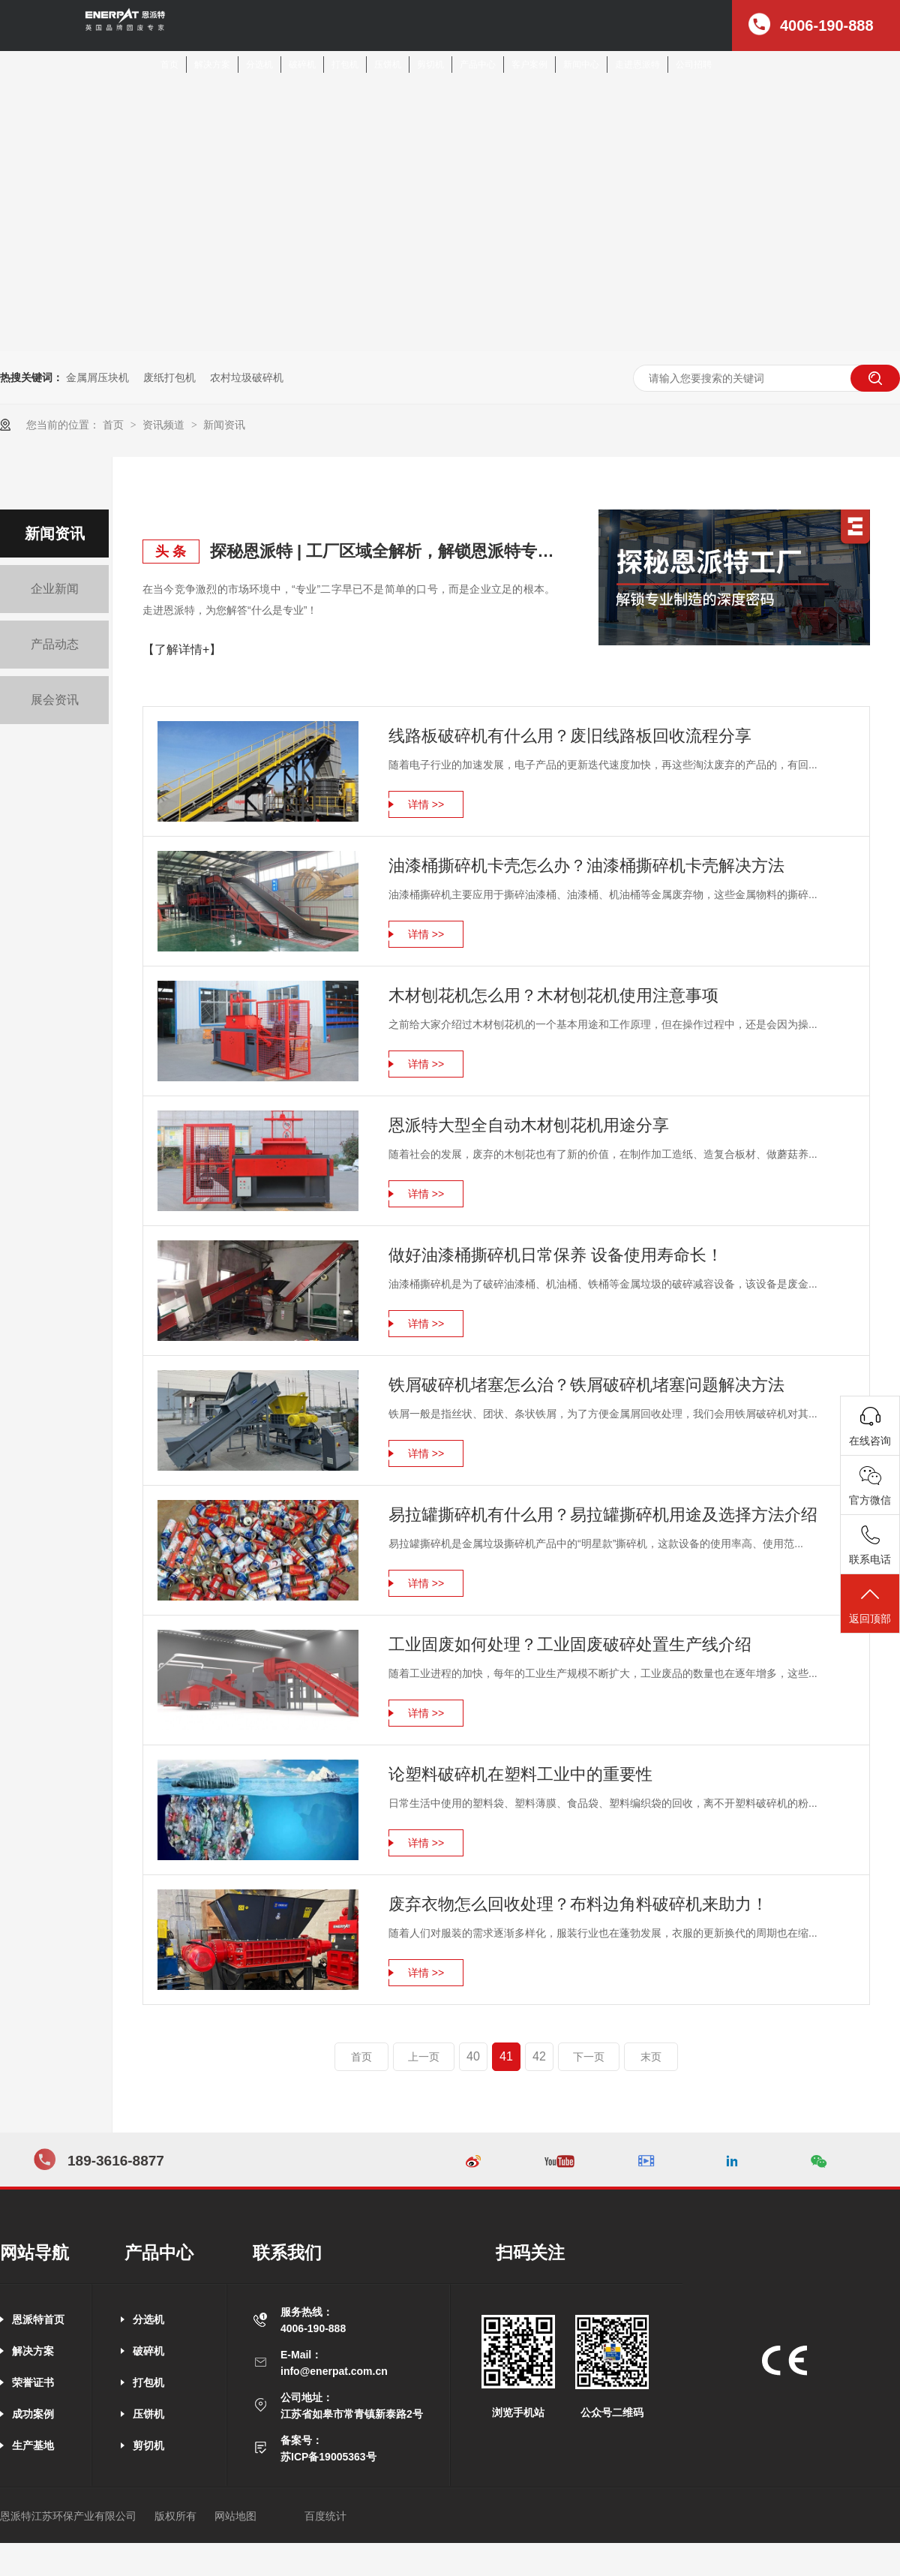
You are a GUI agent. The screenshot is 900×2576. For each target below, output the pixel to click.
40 (473, 2056)
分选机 (259, 64)
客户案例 (530, 64)
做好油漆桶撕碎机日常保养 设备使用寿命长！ (555, 1255)
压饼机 (387, 64)
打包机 (345, 64)
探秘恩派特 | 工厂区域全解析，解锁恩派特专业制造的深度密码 (382, 551)
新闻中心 (581, 64)
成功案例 (33, 2414)
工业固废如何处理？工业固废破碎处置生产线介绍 (570, 1644)
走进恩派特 (637, 64)
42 (539, 2056)
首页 (169, 64)
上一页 (424, 2057)
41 (506, 2056)
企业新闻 (55, 588)
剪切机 (430, 64)
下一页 (588, 2057)
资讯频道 (165, 425)
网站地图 (235, 2516)
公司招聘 (694, 64)
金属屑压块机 (97, 377)
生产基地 (33, 2445)
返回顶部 (870, 1605)
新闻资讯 (224, 425)
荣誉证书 (33, 2382)
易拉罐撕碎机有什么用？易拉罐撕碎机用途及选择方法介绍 (603, 1514)
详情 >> (426, 804)
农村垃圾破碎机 (247, 377)
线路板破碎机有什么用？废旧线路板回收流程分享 (570, 735)
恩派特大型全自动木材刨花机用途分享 (528, 1125)
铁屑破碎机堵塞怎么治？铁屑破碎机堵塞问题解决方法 (586, 1384)
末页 (651, 2057)
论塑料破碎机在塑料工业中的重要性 (520, 1774)
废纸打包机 (169, 377)
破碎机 (302, 64)
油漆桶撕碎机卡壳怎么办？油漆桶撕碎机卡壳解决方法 (586, 865)
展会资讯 (55, 699)
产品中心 (478, 64)
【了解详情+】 (181, 649)
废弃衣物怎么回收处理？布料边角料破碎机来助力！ (578, 1904)
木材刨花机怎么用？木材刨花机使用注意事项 (553, 995)
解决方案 (212, 64)
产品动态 (55, 644)
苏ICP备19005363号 (328, 2457)
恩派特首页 (38, 2319)
